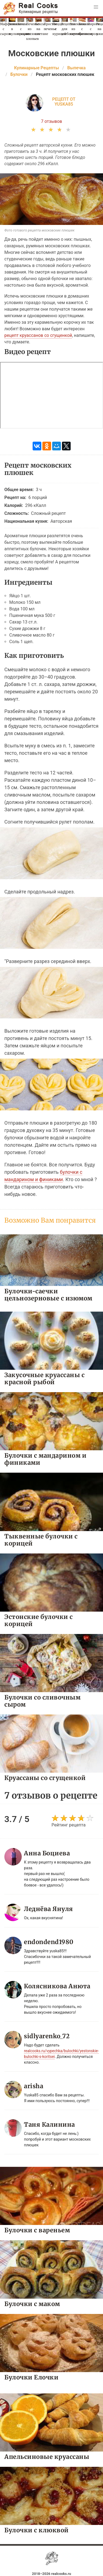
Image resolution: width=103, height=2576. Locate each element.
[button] (96, 7)
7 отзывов (51, 121)
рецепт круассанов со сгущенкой (38, 335)
